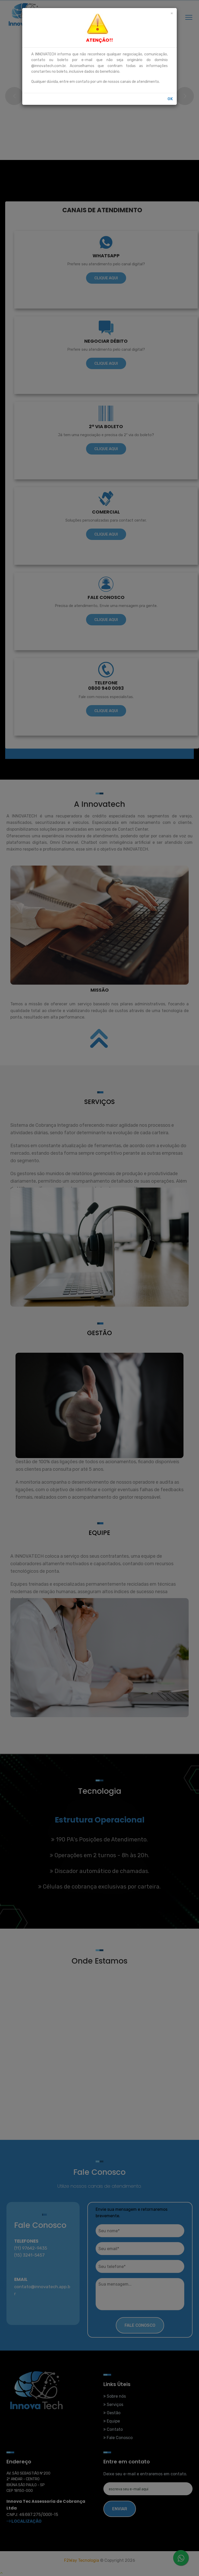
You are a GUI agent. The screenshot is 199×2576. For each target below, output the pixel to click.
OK (170, 99)
